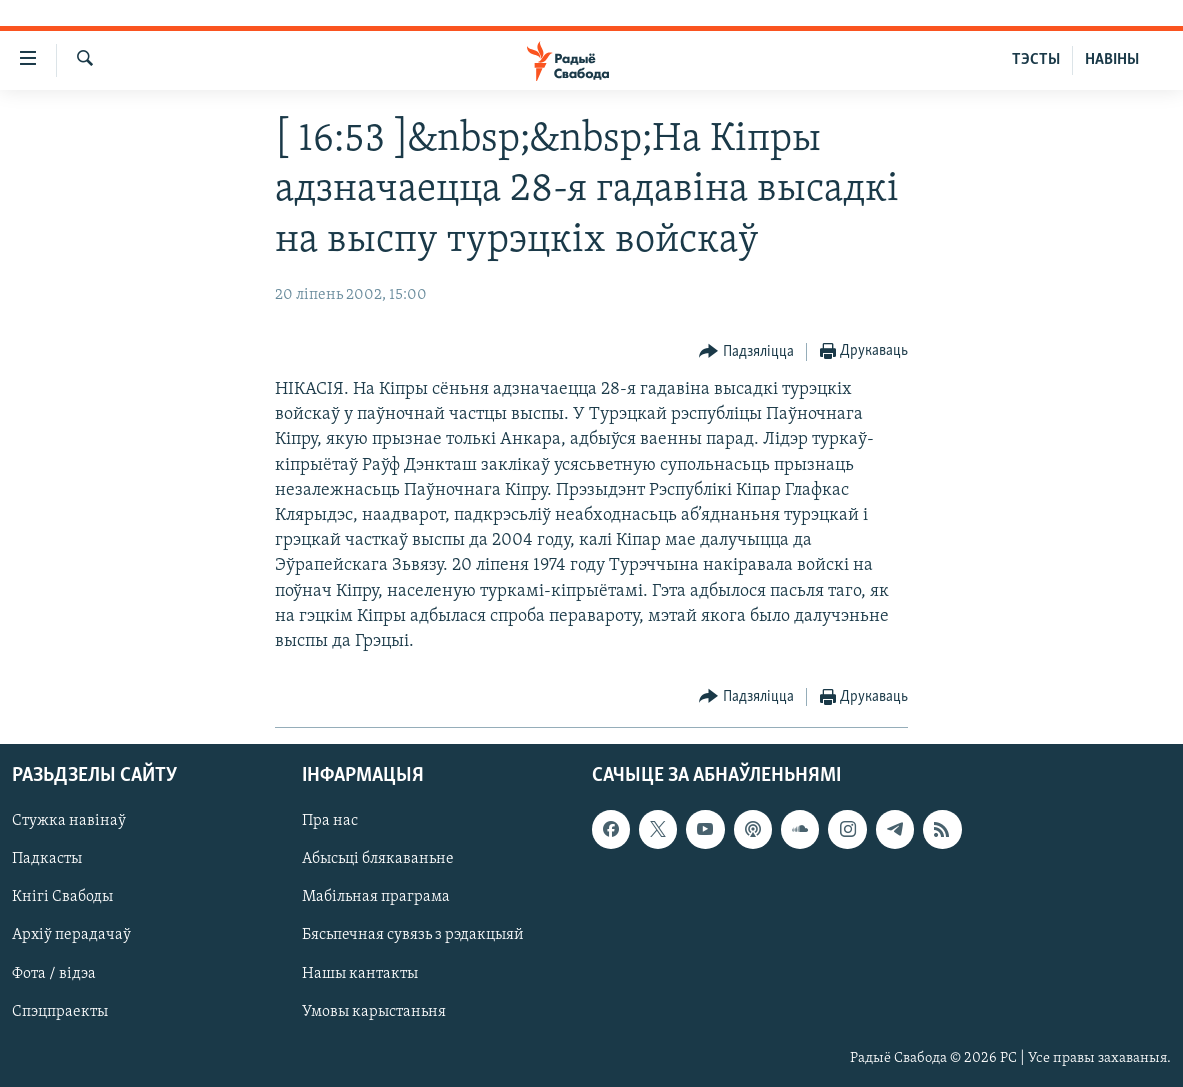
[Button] (746, 352)
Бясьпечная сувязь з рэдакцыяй (413, 936)
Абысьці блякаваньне (378, 860)
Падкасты (47, 860)
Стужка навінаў (69, 822)
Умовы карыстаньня (374, 1012)
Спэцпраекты (60, 1012)
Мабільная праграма (376, 898)
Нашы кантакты (360, 974)
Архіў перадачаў (71, 936)
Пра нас (330, 822)
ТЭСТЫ (1036, 60)
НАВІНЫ (1112, 60)
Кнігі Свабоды (62, 898)
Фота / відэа (54, 974)
